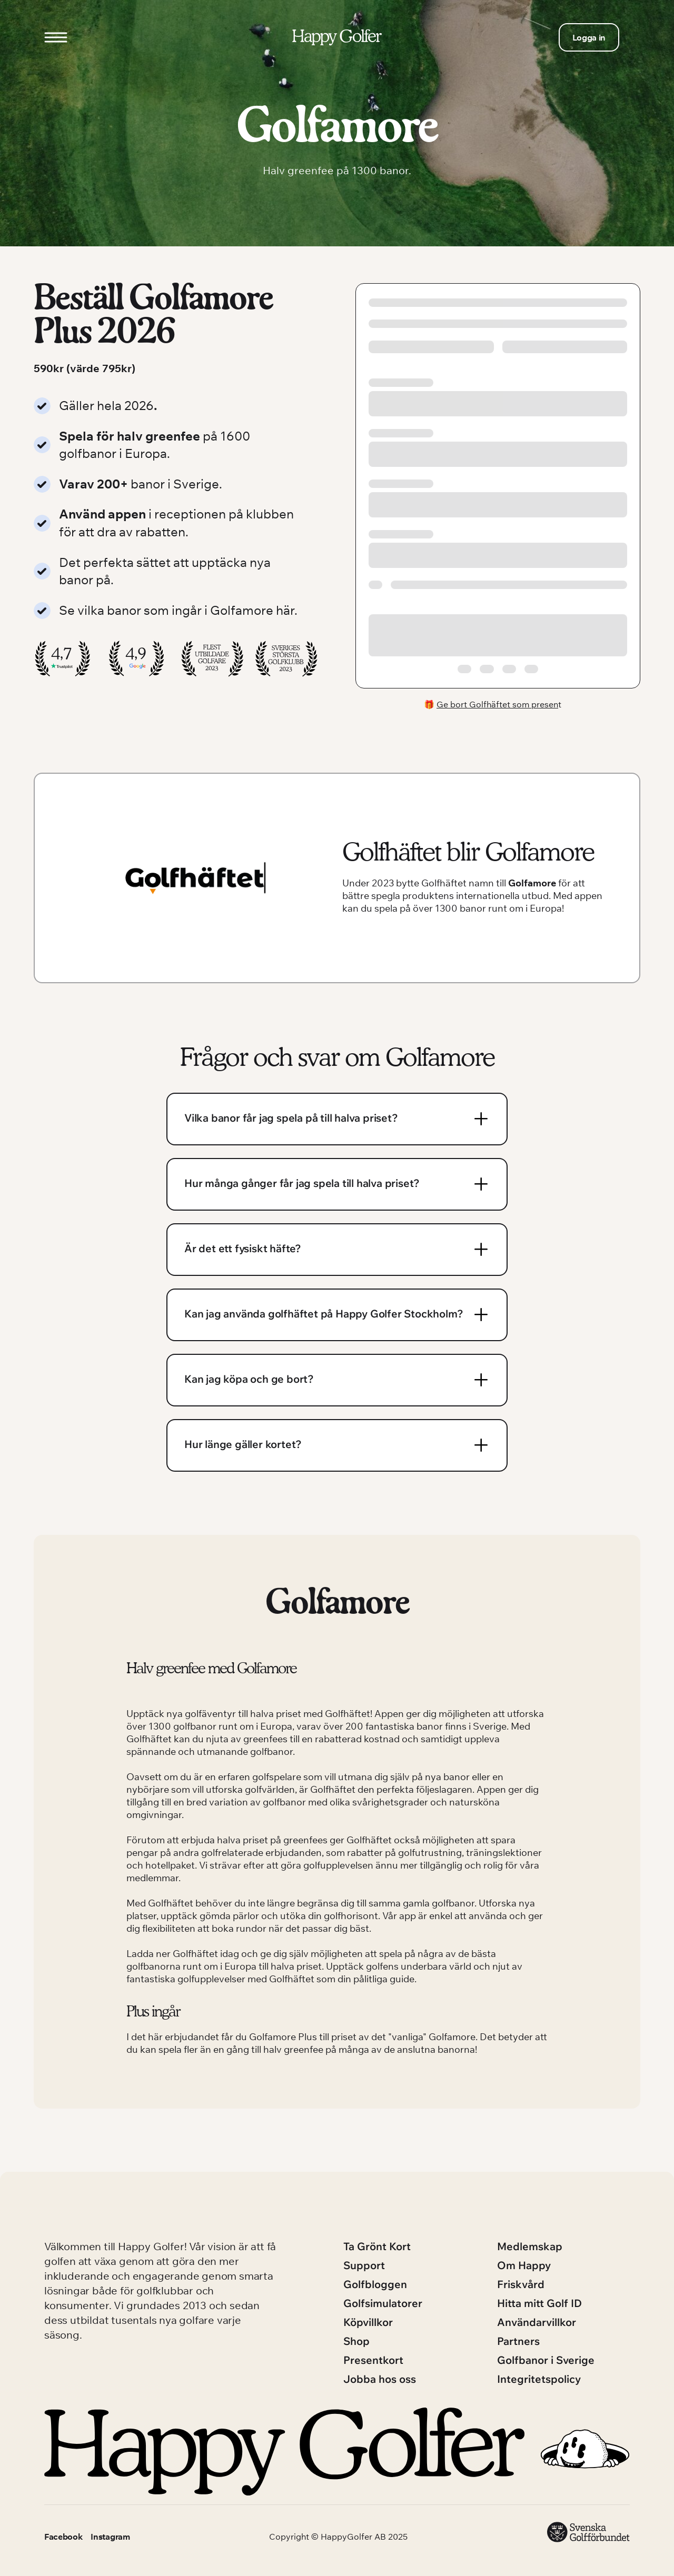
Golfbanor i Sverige (545, 2360)
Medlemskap (529, 2246)
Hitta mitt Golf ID (539, 2303)
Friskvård (520, 2284)
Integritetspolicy (539, 2378)
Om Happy (524, 2265)
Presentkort (373, 2360)
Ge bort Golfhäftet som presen (497, 704)
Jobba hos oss (379, 2378)
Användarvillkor (536, 2322)
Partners (518, 2341)
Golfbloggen (375, 2284)
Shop (356, 2341)
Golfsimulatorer (382, 2303)
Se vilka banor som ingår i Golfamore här (176, 610)
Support (364, 2265)
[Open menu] (56, 37)
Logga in (589, 37)
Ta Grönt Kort (377, 2246)
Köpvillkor (368, 2322)
